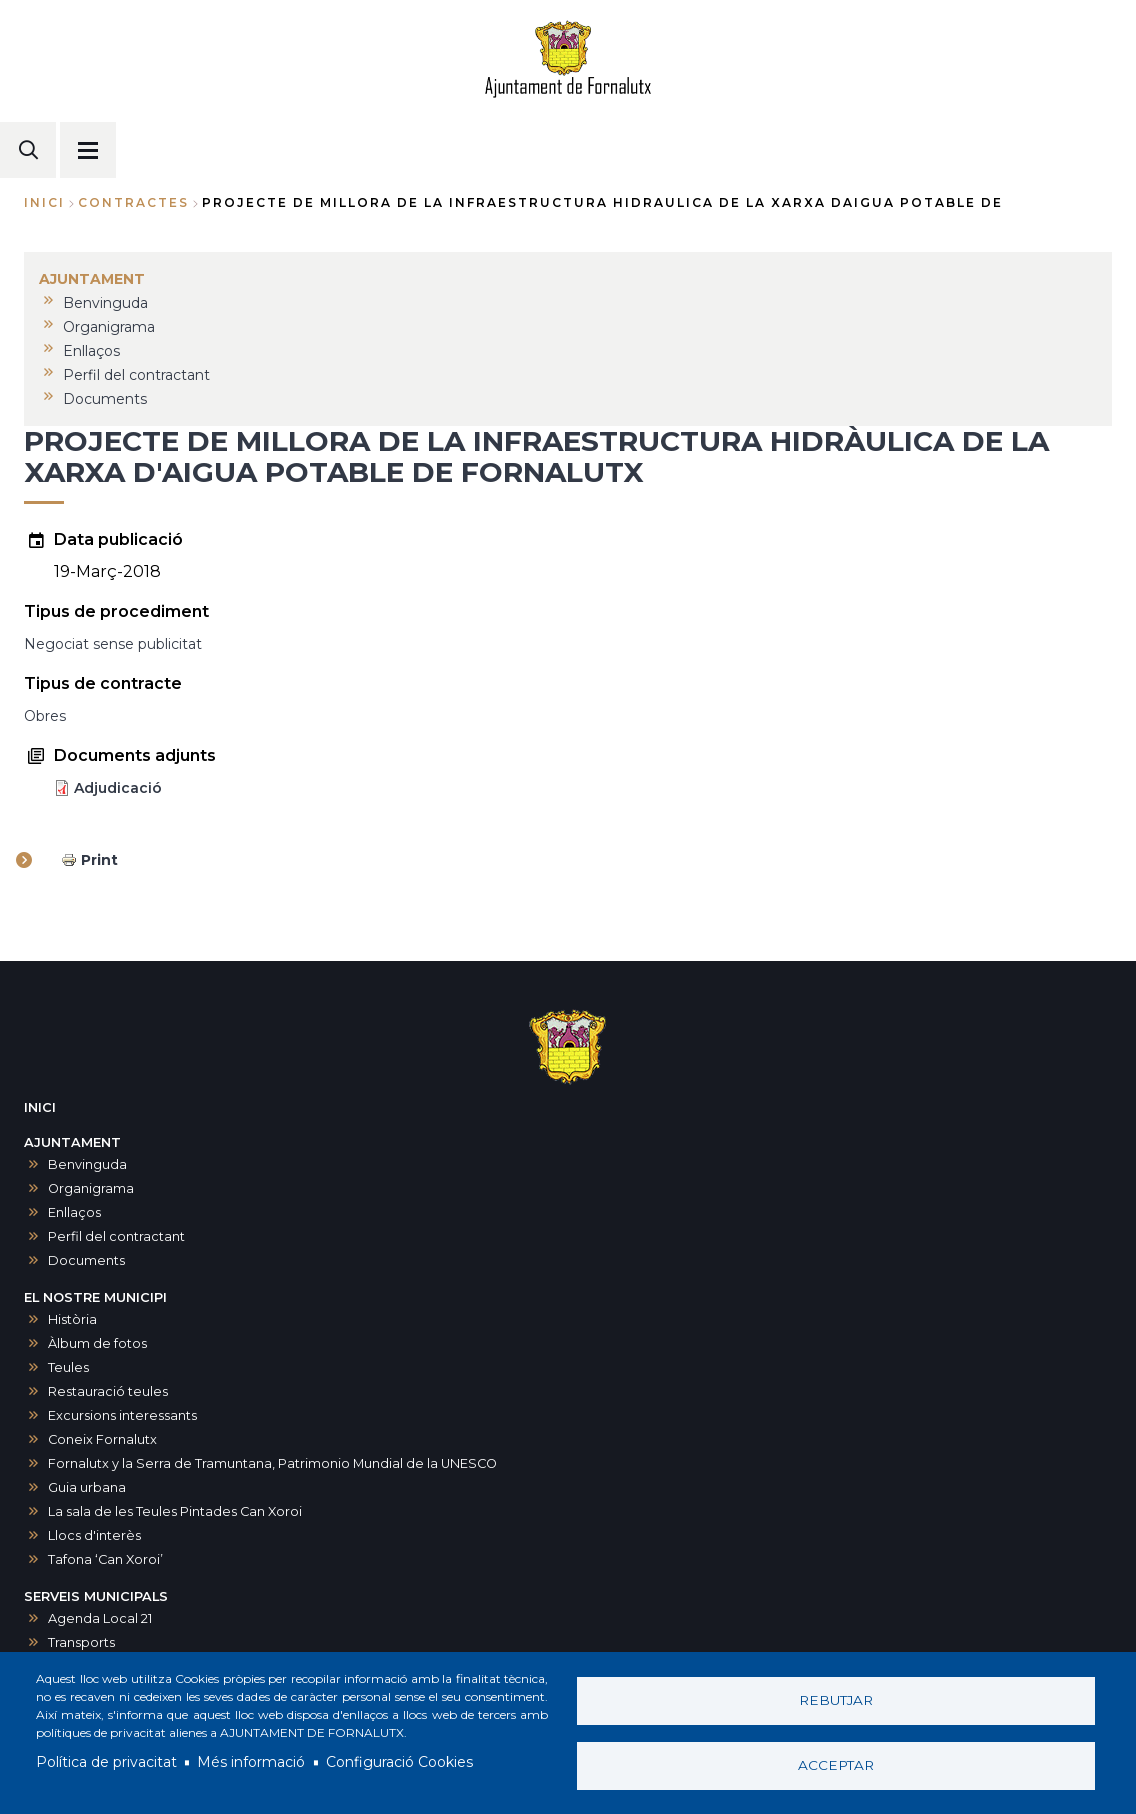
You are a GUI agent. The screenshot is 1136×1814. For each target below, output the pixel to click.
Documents (86, 1260)
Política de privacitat (106, 1762)
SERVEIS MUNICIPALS (96, 1596)
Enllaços (74, 1212)
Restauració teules (108, 1391)
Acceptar (836, 1765)
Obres (45, 716)
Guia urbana (87, 1487)
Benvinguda (87, 1164)
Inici (44, 202)
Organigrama (91, 1188)
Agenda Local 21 (100, 1618)
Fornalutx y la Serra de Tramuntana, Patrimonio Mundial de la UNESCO (272, 1463)
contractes (133, 202)
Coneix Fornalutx (102, 1439)
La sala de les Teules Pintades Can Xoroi (175, 1511)
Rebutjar (836, 1700)
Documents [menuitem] (105, 399)
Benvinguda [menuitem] (105, 303)
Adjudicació (118, 788)
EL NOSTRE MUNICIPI (95, 1297)
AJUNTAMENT (72, 1142)
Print (99, 860)
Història (72, 1319)
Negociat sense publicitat (113, 644)
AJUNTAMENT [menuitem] (92, 279)
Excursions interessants (122, 1415)
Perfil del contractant (116, 1236)
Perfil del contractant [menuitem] (136, 375)
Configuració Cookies (399, 1762)
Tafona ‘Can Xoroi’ (105, 1559)
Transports (81, 1642)
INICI (40, 1107)
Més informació (251, 1762)
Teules (68, 1367)
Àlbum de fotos (97, 1343)
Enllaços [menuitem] (91, 351)
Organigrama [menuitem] (109, 327)
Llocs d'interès (94, 1535)
